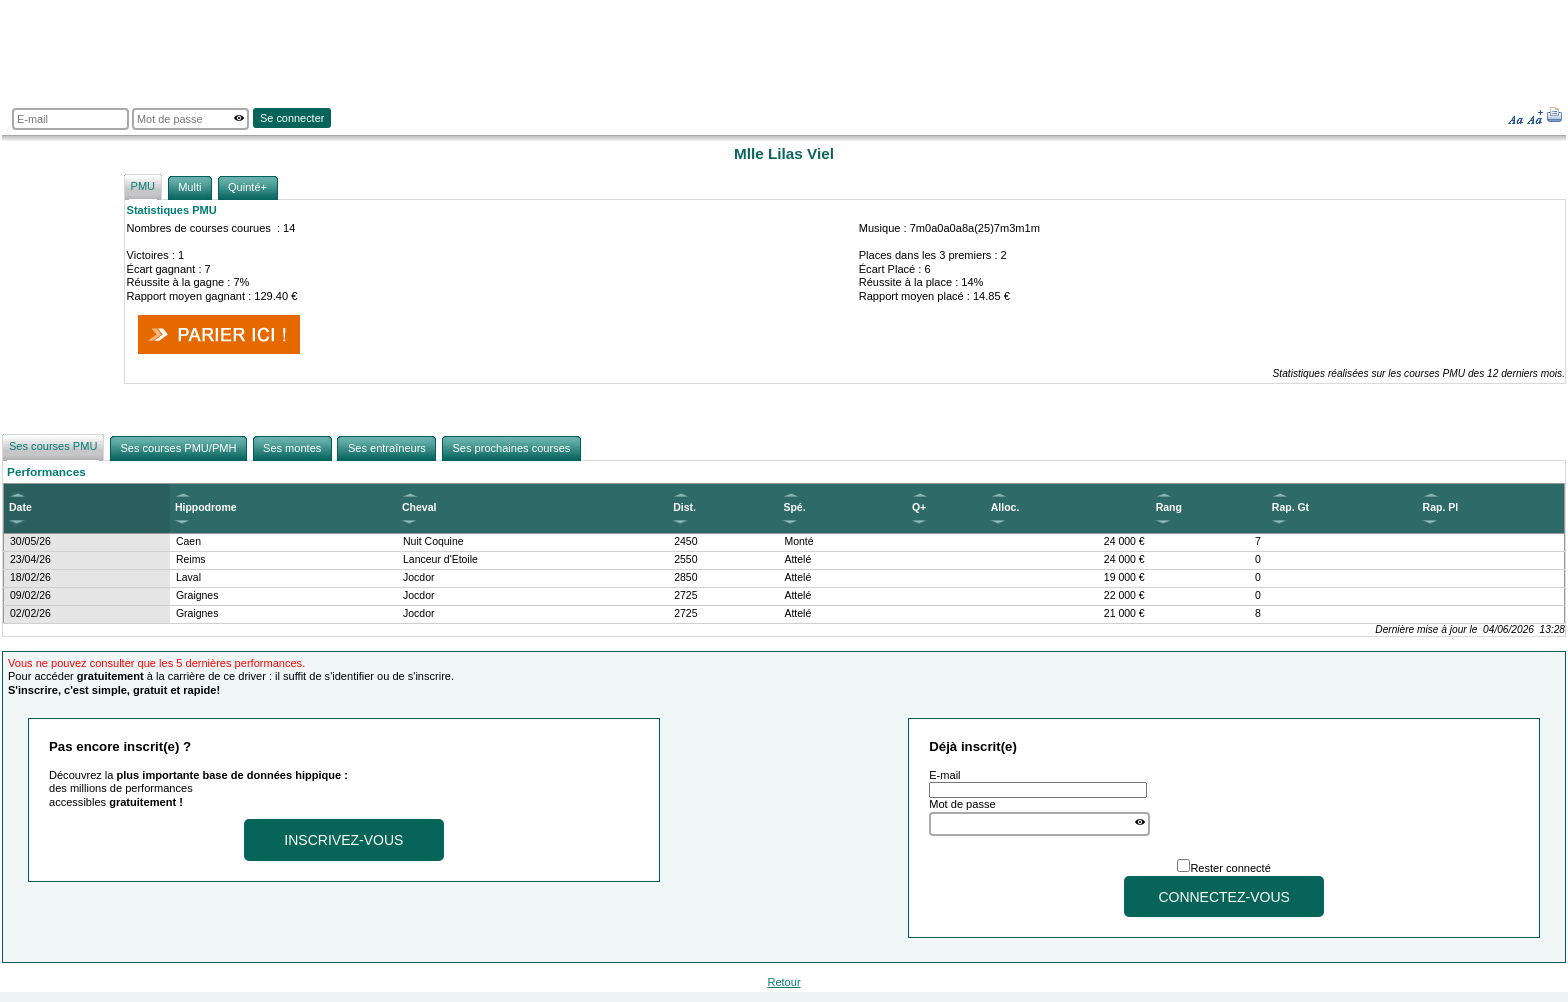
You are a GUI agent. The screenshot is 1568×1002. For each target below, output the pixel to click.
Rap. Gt (1290, 507)
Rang (1169, 507)
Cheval (419, 507)
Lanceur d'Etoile (440, 559)
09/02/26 (30, 595)
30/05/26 (30, 541)
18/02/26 (30, 577)
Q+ (919, 507)
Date (20, 507)
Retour (783, 982)
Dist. (684, 507)
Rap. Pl (1441, 507)
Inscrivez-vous (343, 840)
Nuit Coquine (433, 541)
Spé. (794, 507)
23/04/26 (30, 559)
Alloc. (1005, 507)
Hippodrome (206, 507)
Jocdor (418, 577)
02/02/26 (30, 613)
